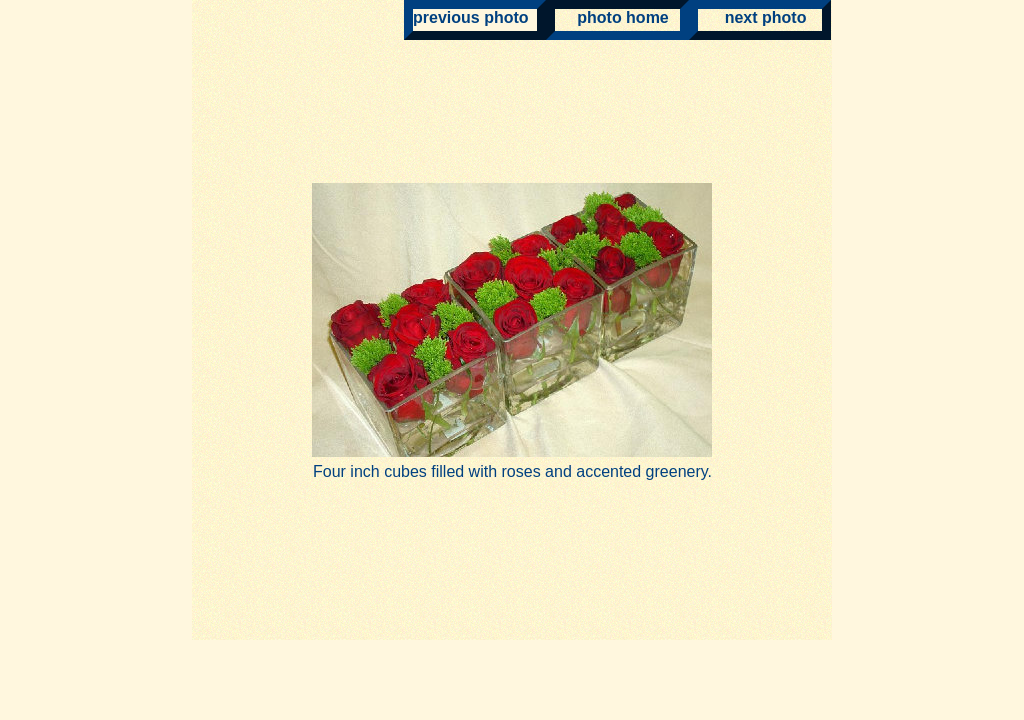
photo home (612, 17)
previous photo (471, 17)
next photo (752, 17)
